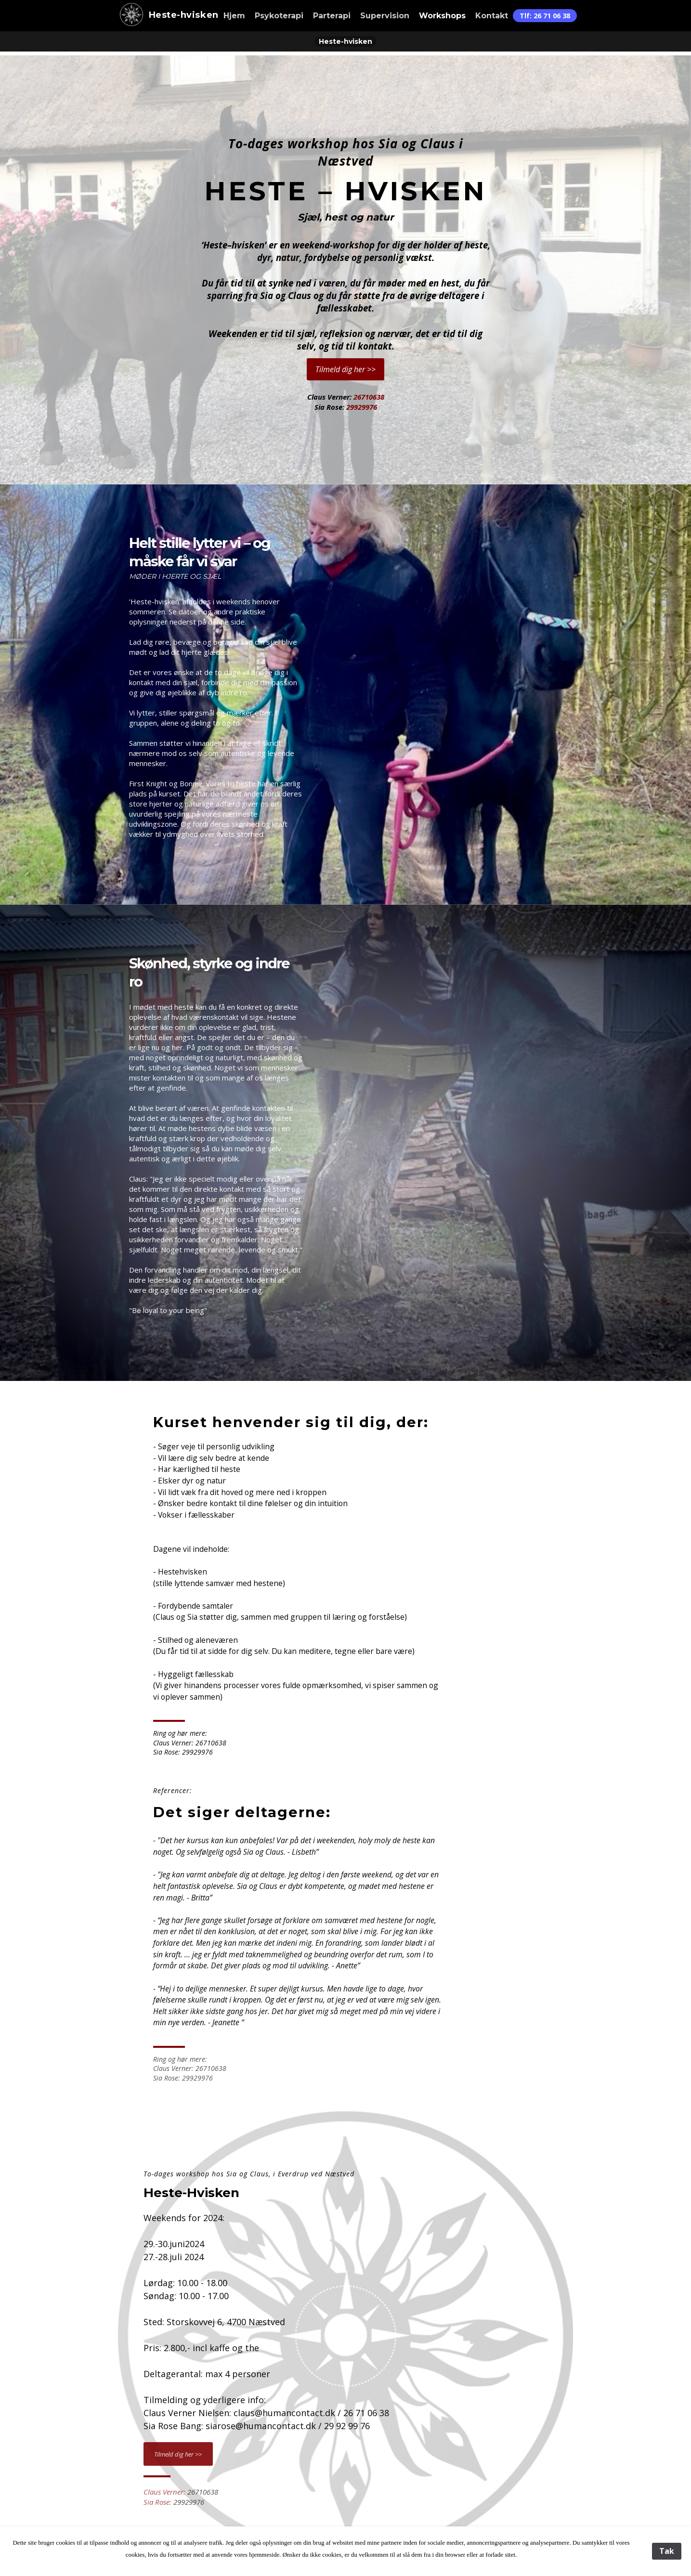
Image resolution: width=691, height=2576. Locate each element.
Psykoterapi (279, 15)
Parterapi (332, 15)
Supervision (384, 15)
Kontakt (491, 15)
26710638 (368, 397)
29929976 (361, 407)
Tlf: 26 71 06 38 (545, 15)
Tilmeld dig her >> (345, 369)
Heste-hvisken (166, 15)
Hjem (234, 15)
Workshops (442, 15)
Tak (666, 2551)
